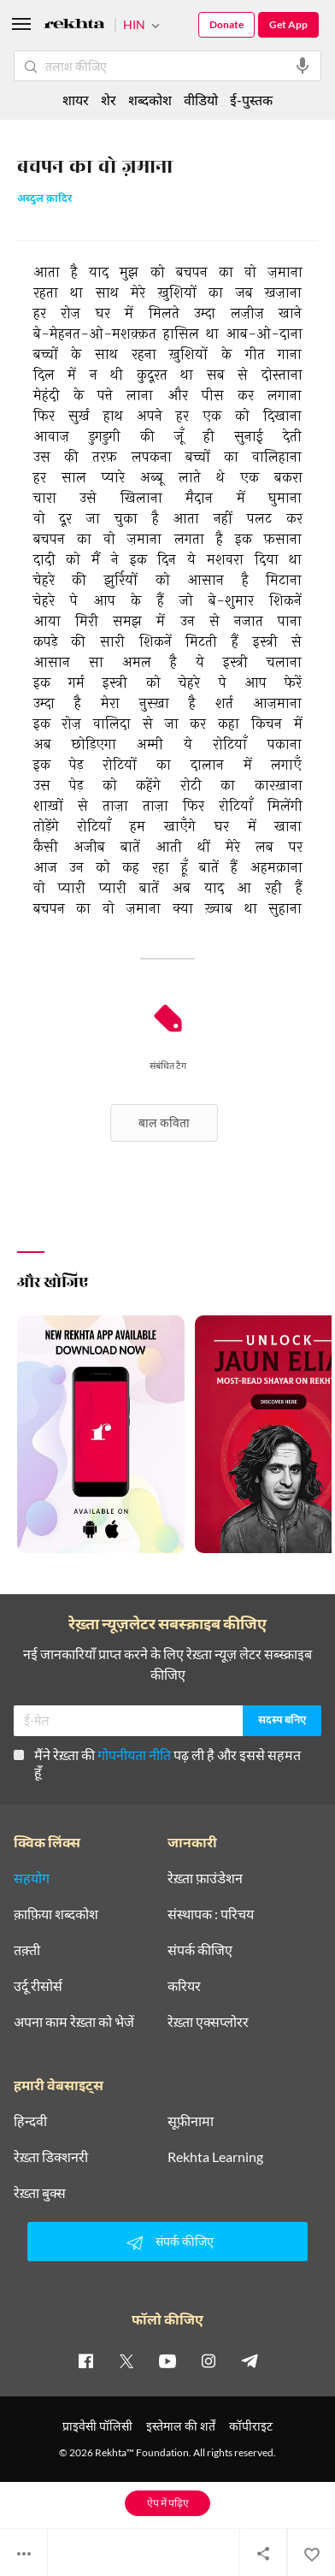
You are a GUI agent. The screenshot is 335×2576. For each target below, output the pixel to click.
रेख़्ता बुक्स (40, 2193)
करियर (184, 1986)
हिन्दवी (30, 2121)
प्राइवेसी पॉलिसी (97, 2426)
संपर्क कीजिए (200, 1950)
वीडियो (201, 100)
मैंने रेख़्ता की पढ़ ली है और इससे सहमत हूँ (157, 1763)
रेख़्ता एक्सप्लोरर (208, 2022)
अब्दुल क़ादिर (44, 199)
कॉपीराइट (251, 2426)
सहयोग (32, 1878)
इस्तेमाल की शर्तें (180, 2426)
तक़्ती (27, 1950)
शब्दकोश (150, 100)
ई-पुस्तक (251, 100)
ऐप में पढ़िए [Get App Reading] (168, 2502)
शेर (108, 100)
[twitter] (126, 2360)
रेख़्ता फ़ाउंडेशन (205, 1878)
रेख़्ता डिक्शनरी (51, 2157)
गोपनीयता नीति (134, 1754)
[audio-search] (302, 65)
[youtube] (167, 2360)
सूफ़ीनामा (191, 2121)
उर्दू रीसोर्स (38, 1986)
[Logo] (74, 26)
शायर (75, 100)
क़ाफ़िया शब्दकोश (56, 1914)
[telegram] (249, 2360)
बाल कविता (164, 1122)
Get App (288, 24)
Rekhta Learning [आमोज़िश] (215, 2157)
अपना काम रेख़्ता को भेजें (74, 2022)
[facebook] (85, 2360)
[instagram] (208, 2360)
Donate (226, 24)
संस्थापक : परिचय (211, 1914)
